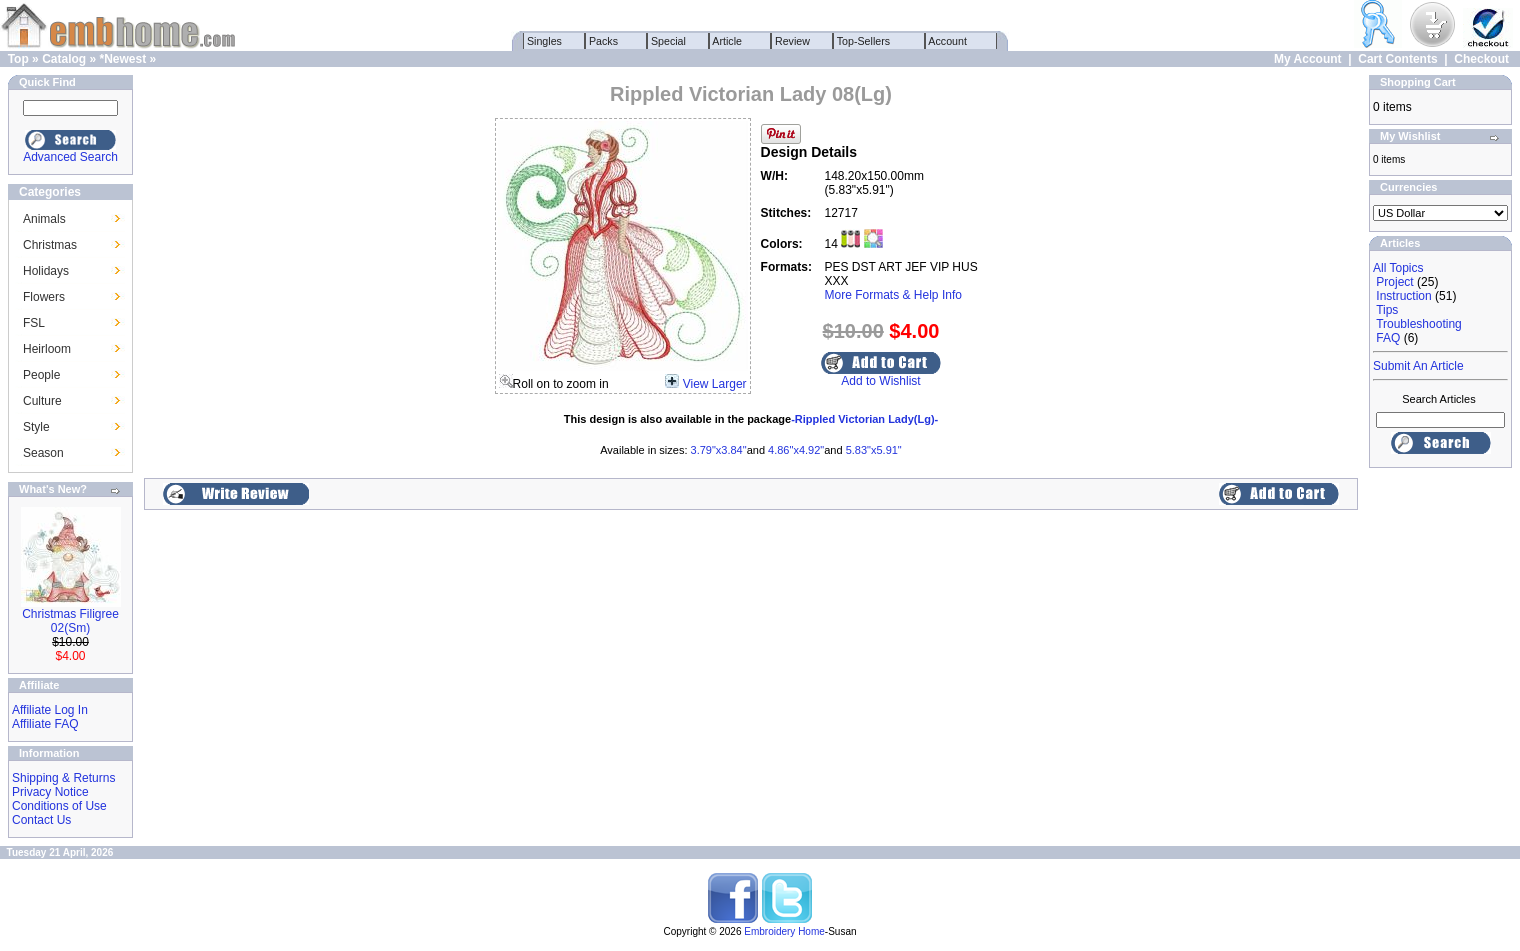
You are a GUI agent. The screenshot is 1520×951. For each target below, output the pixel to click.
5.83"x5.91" (874, 450)
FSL (34, 323)
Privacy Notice (50, 792)
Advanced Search (70, 157)
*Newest (122, 59)
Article (727, 41)
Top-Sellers (863, 41)
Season (43, 453)
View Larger (715, 384)
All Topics (1398, 268)
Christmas (50, 245)
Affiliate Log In (50, 710)
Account (948, 41)
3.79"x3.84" (719, 450)
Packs (603, 41)
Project (1394, 282)
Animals (44, 219)
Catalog (64, 59)
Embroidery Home (784, 931)
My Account (1308, 59)
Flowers (44, 297)
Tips (1387, 310)
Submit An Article (1418, 366)
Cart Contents (1397, 59)
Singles (544, 41)
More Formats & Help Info (893, 295)
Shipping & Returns (63, 778)
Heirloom (47, 349)
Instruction (1403, 296)
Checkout (1481, 59)
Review (792, 41)
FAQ (1388, 338)
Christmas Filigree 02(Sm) (70, 621)
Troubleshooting (1419, 324)
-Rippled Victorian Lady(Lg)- (864, 419)
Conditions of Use (59, 806)
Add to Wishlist (880, 381)
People (41, 375)
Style (36, 427)
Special (668, 41)
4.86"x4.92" (796, 450)
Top (18, 59)
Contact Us (41, 820)
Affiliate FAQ (45, 724)
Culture (42, 401)
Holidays (46, 271)
